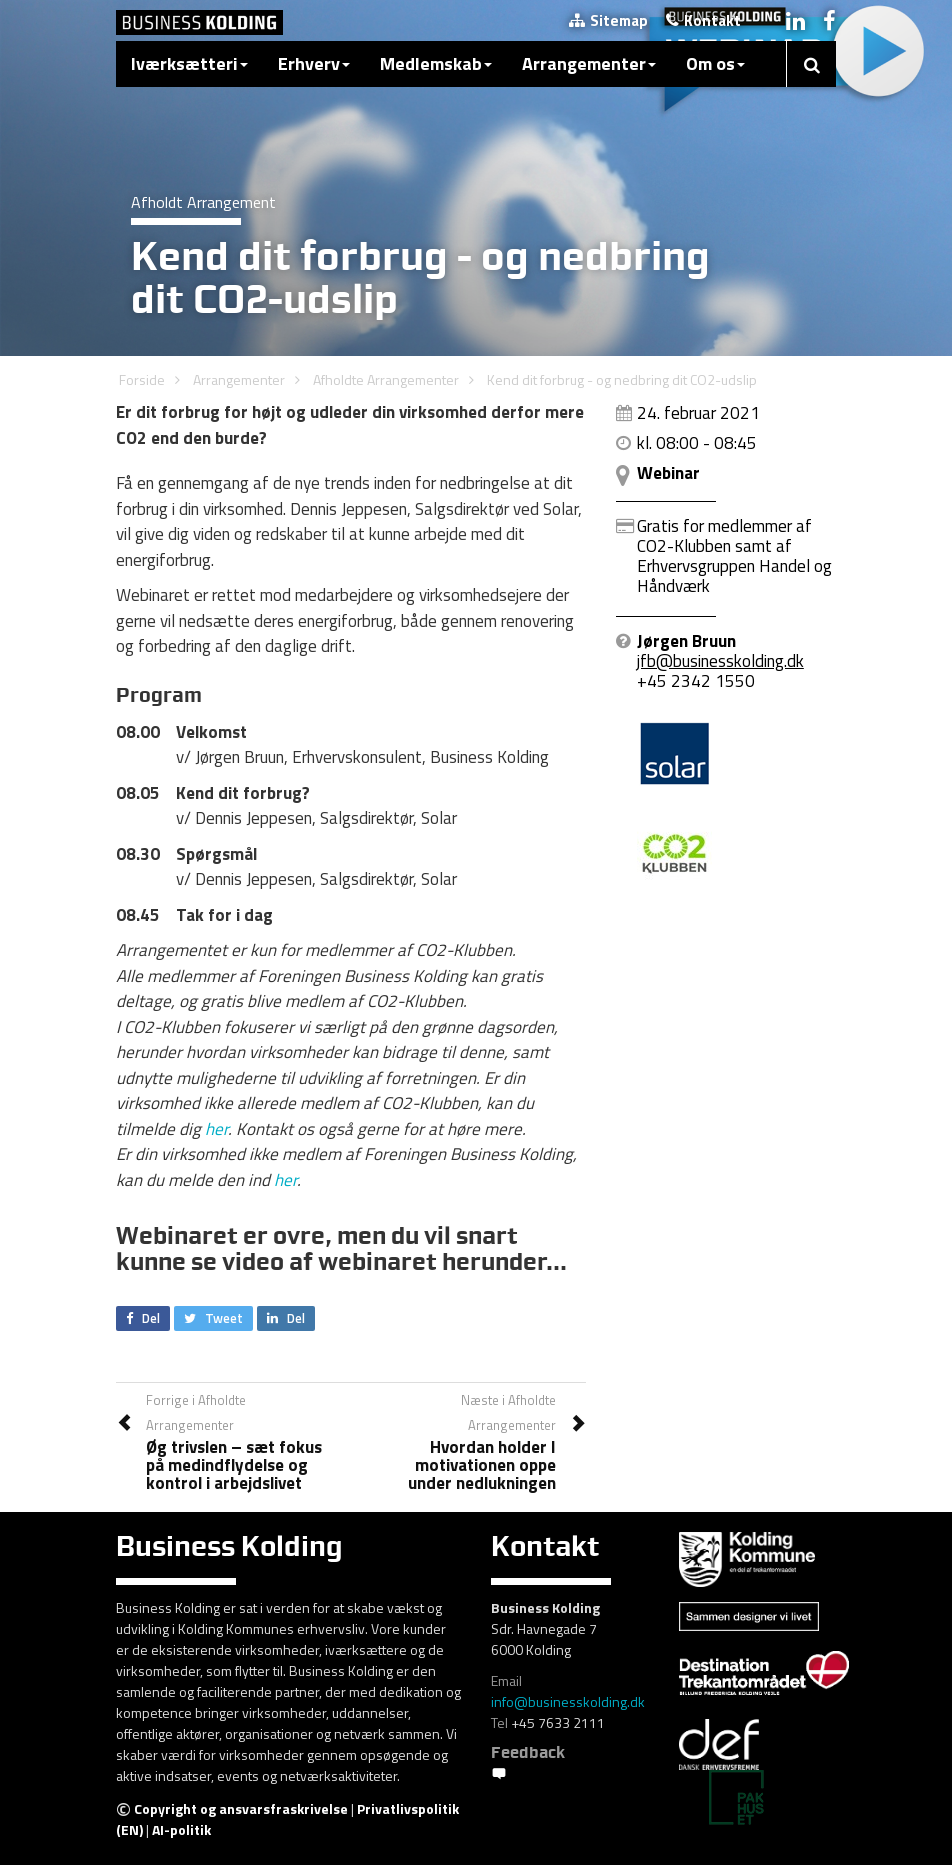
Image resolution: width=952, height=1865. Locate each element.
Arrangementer (589, 63)
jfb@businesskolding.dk (720, 661)
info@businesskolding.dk (568, 1701)
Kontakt (703, 20)
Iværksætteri (189, 63)
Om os (715, 63)
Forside (142, 379)
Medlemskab (436, 63)
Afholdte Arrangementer (386, 379)
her (216, 1129)
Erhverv (314, 63)
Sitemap (608, 20)
